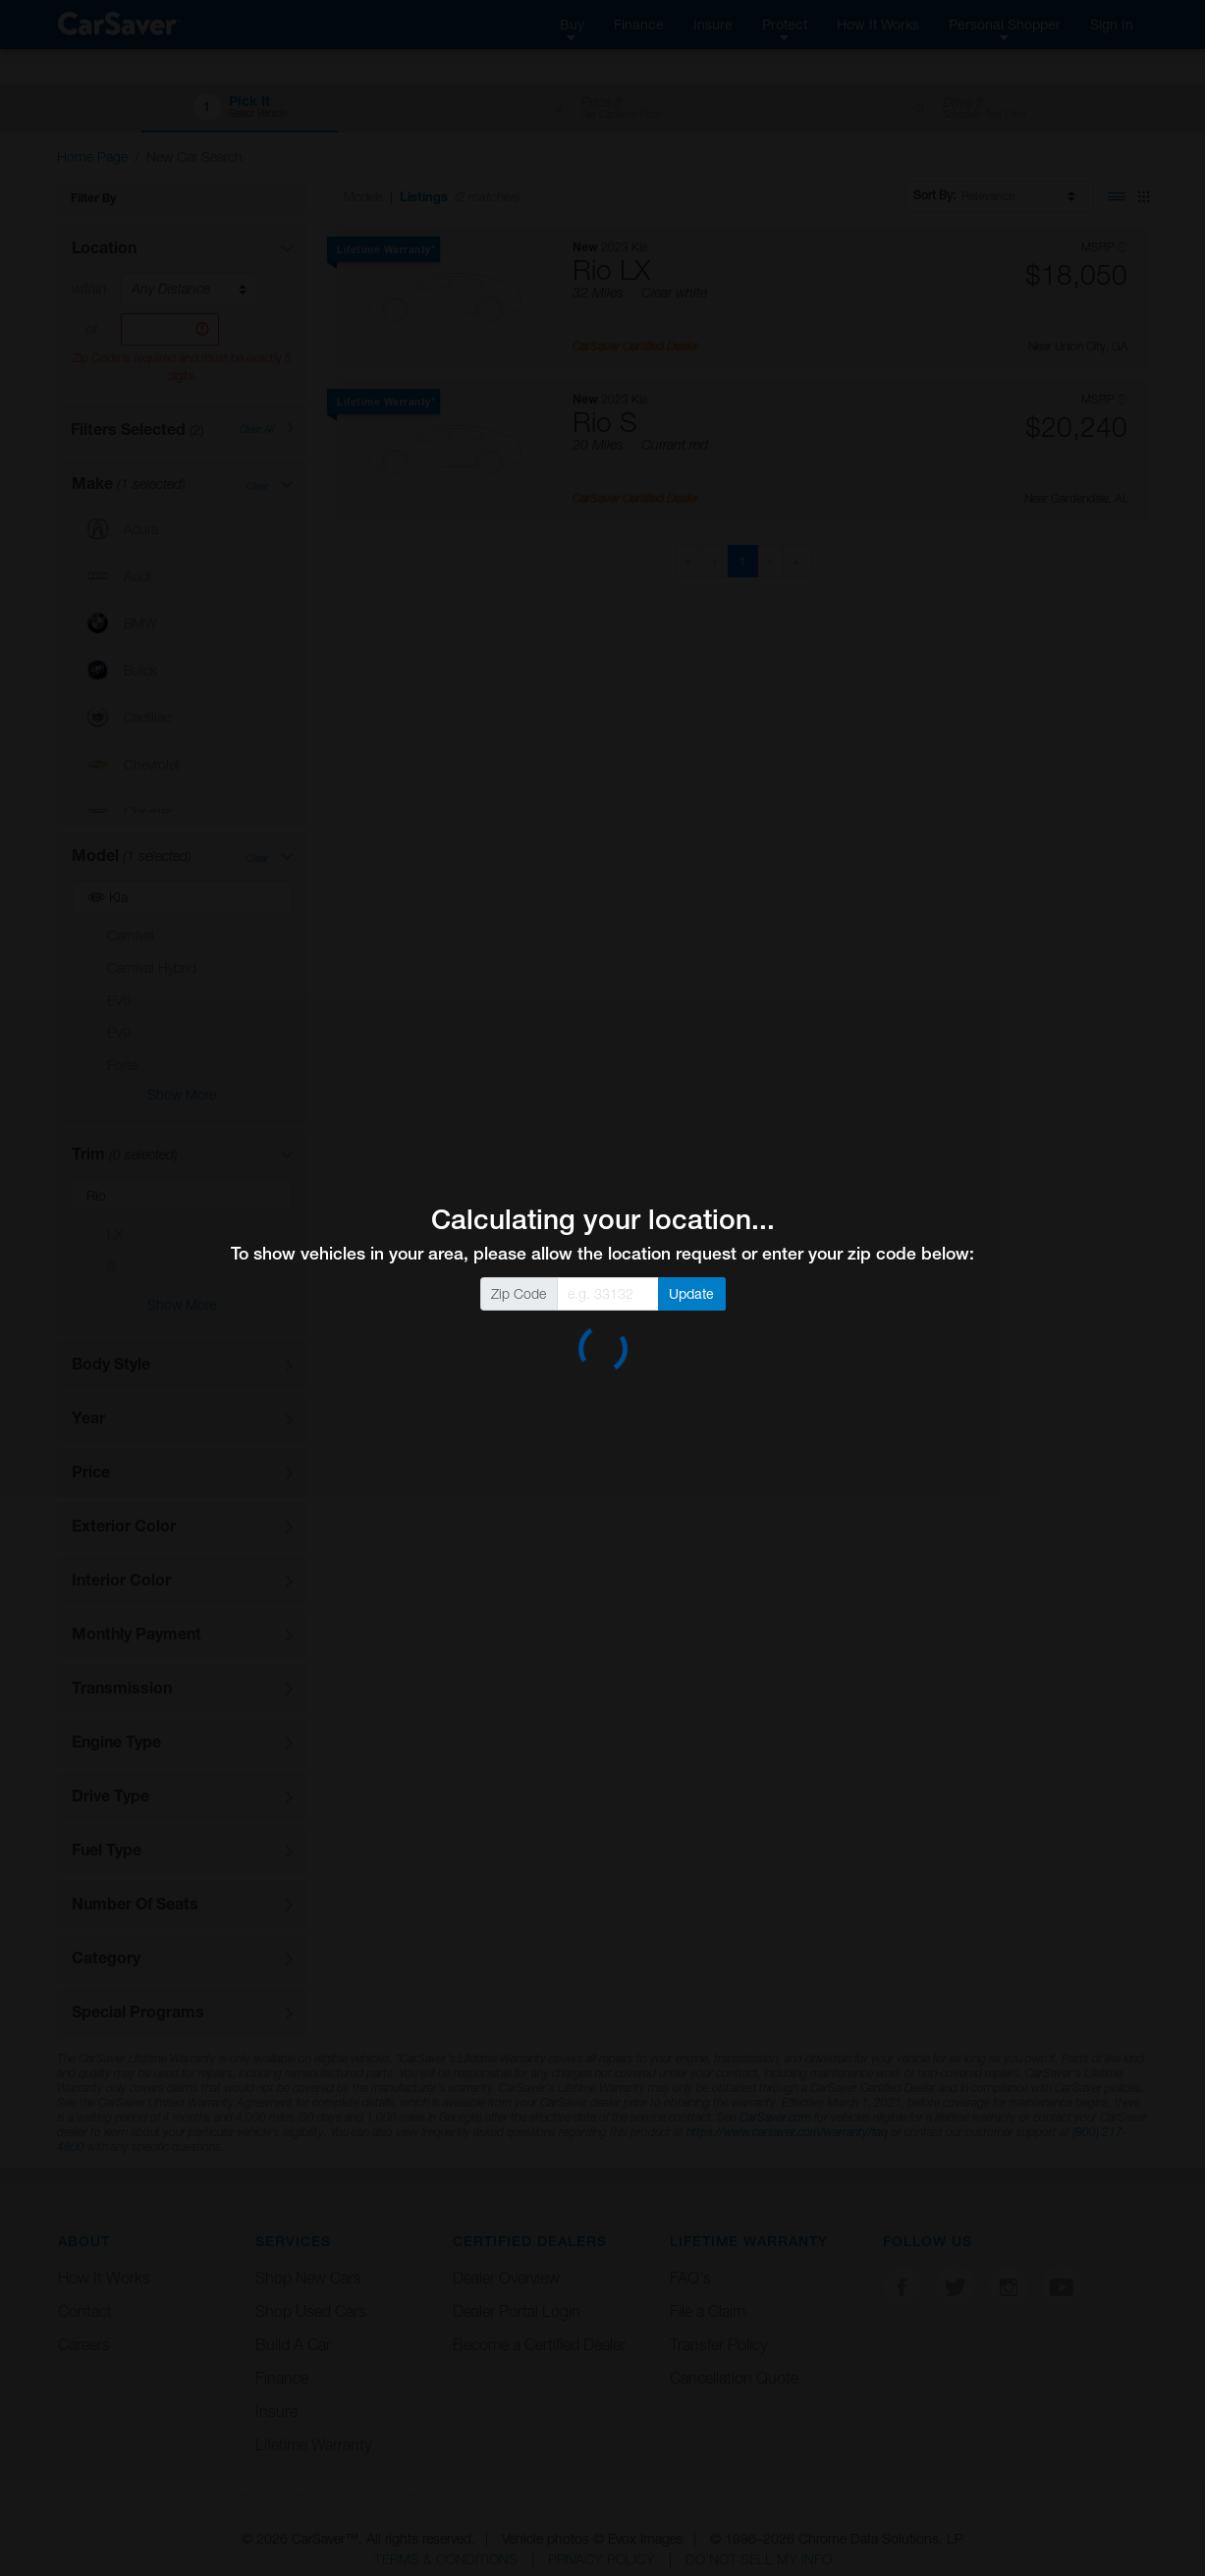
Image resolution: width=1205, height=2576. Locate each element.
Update (691, 1293)
